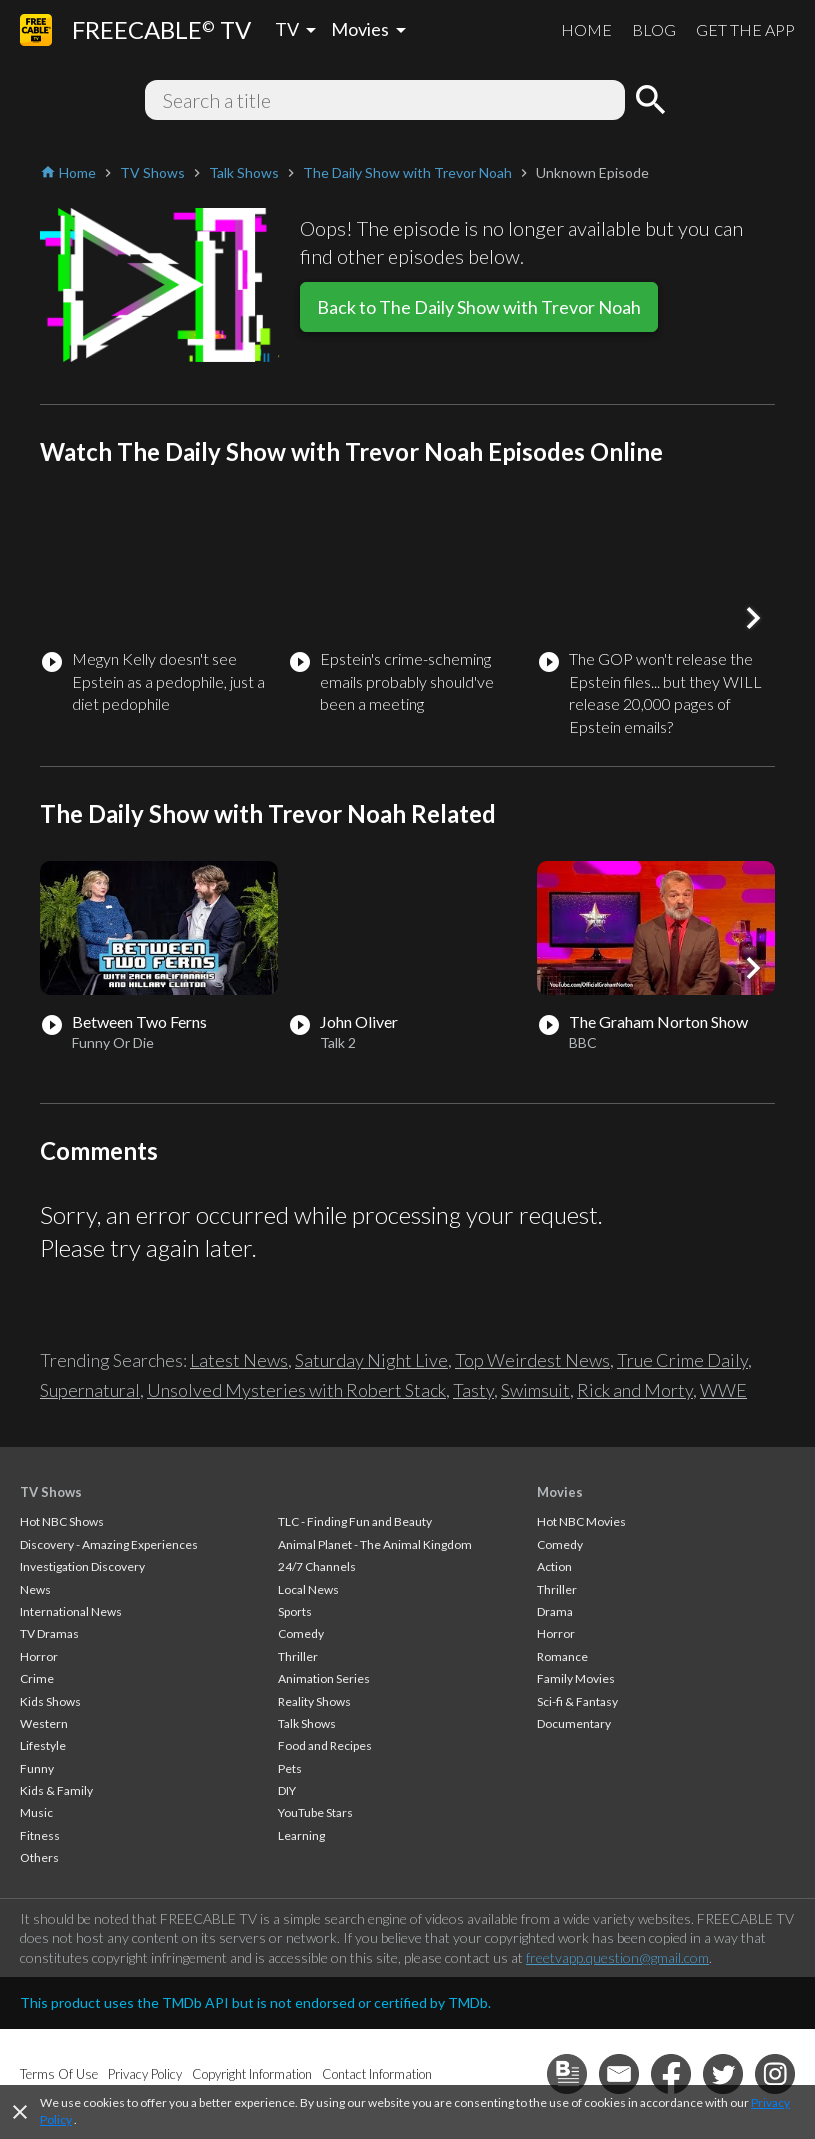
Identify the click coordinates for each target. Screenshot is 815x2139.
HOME (586, 29)
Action (554, 1566)
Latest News (239, 1360)
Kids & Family (56, 1790)
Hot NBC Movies (581, 1521)
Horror (39, 1656)
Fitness (40, 1835)
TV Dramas (49, 1633)
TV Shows (51, 1492)
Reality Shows (314, 1701)
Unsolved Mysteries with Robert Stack (296, 1390)
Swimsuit (535, 1390)
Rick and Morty (635, 1390)
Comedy (301, 1633)
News (35, 1589)
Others (39, 1857)
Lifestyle (43, 1745)
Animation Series (324, 1678)
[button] (753, 618)
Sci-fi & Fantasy (577, 1701)
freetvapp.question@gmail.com (617, 1957)
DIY (287, 1790)
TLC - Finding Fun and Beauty (355, 1521)
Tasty (473, 1390)
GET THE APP (745, 29)
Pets (290, 1768)
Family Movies (576, 1678)
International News (71, 1611)
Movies (560, 1492)
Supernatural (90, 1390)
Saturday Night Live (371, 1360)
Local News (308, 1589)
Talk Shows (307, 1723)
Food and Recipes (325, 1745)
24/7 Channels (317, 1566)
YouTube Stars (315, 1812)
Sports (295, 1611)
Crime (37, 1678)
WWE (723, 1390)
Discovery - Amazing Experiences (109, 1544)
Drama (555, 1611)
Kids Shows (50, 1701)
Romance (562, 1656)
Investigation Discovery (82, 1566)
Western (44, 1723)
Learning (301, 1835)
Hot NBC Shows (62, 1521)
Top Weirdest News (532, 1360)
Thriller (298, 1656)
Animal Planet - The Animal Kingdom (375, 1544)
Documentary (574, 1723)
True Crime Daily (682, 1360)
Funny (37, 1768)
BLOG (654, 29)
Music (36, 1812)
